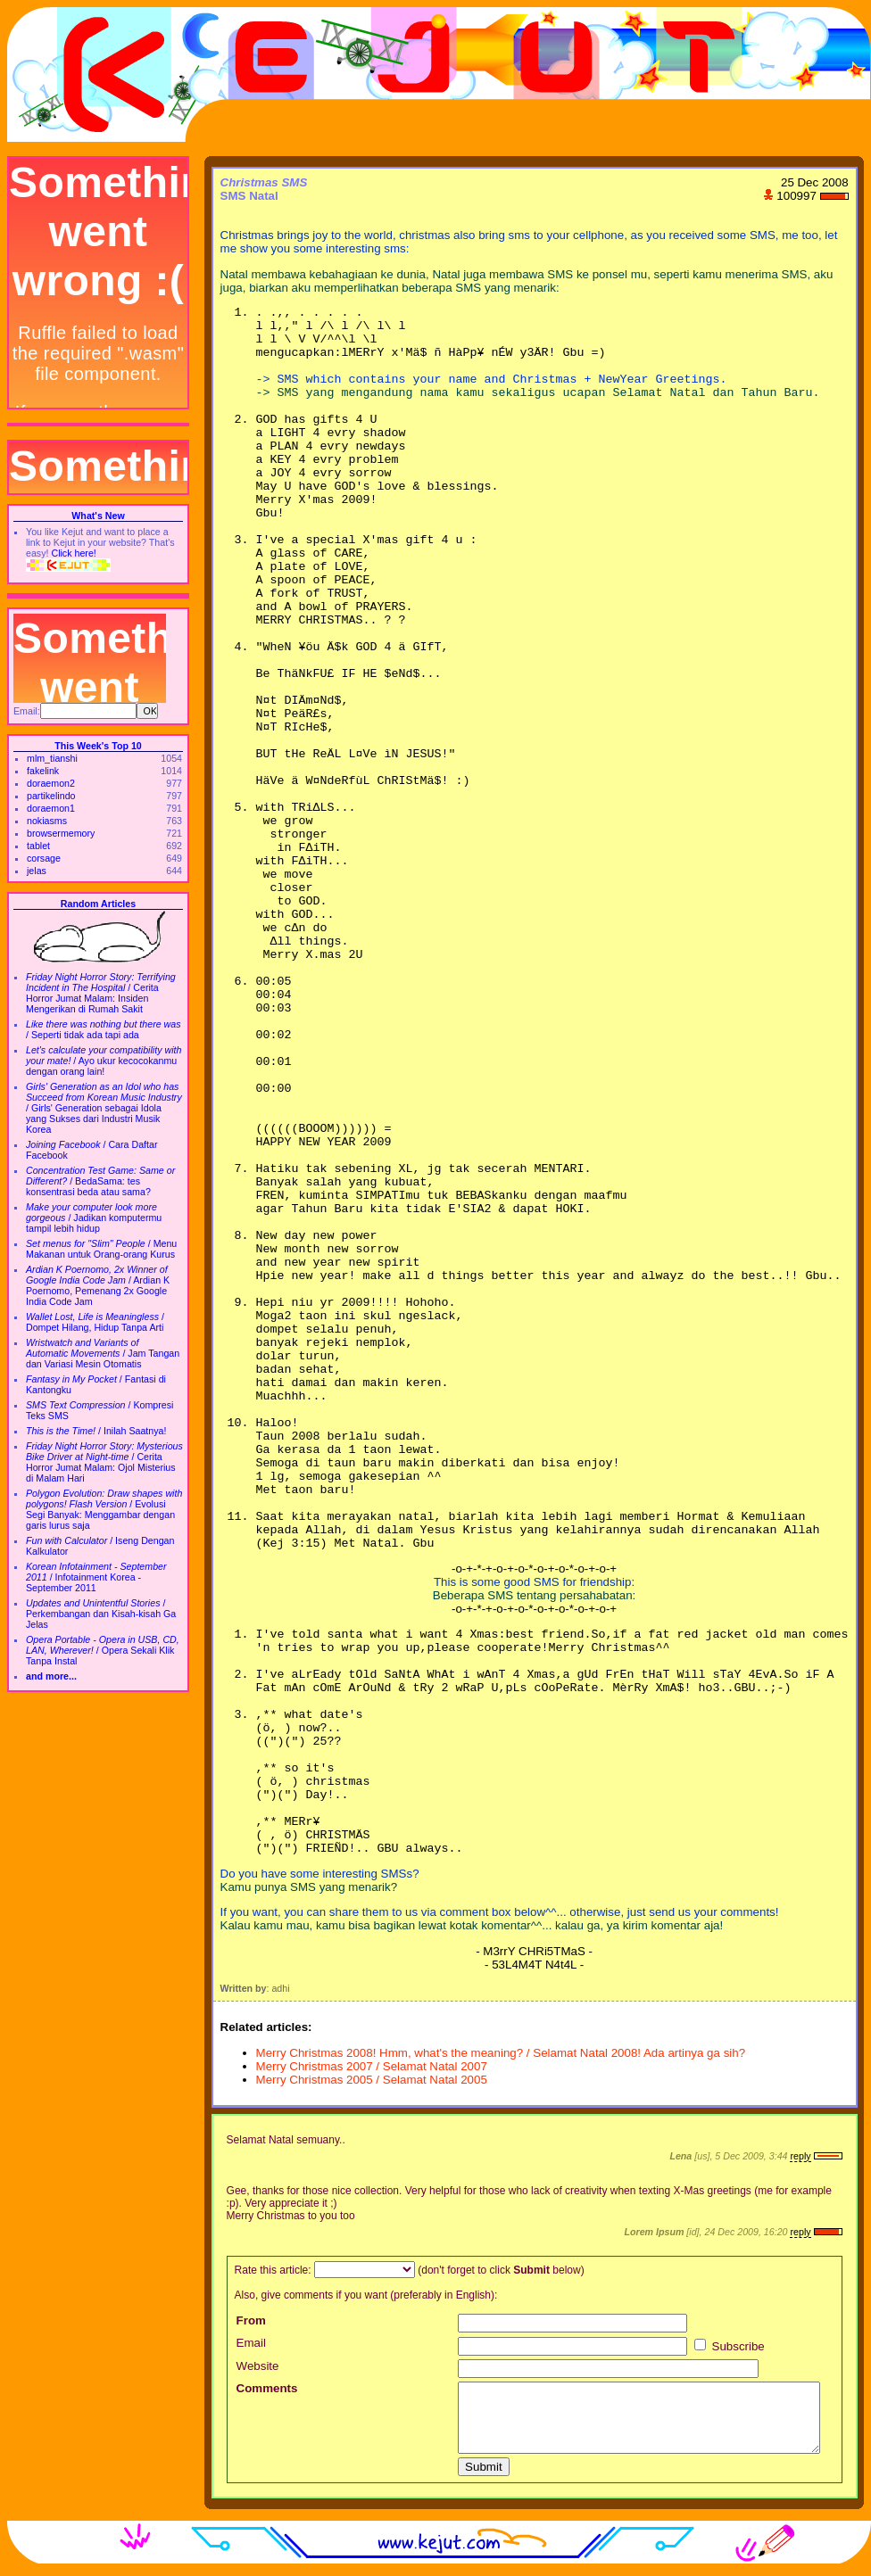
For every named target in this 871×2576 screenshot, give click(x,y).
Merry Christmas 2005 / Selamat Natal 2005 (371, 2079)
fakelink (43, 770)
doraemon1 (51, 808)
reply (800, 2156)
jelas (36, 870)
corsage (44, 858)
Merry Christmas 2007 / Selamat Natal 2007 (371, 2066)
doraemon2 (51, 783)
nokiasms (47, 820)
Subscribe (729, 2346)
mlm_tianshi (52, 758)
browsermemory (61, 833)
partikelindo (51, 795)
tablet (38, 845)
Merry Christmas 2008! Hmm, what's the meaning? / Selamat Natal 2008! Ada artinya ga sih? (501, 2053)
